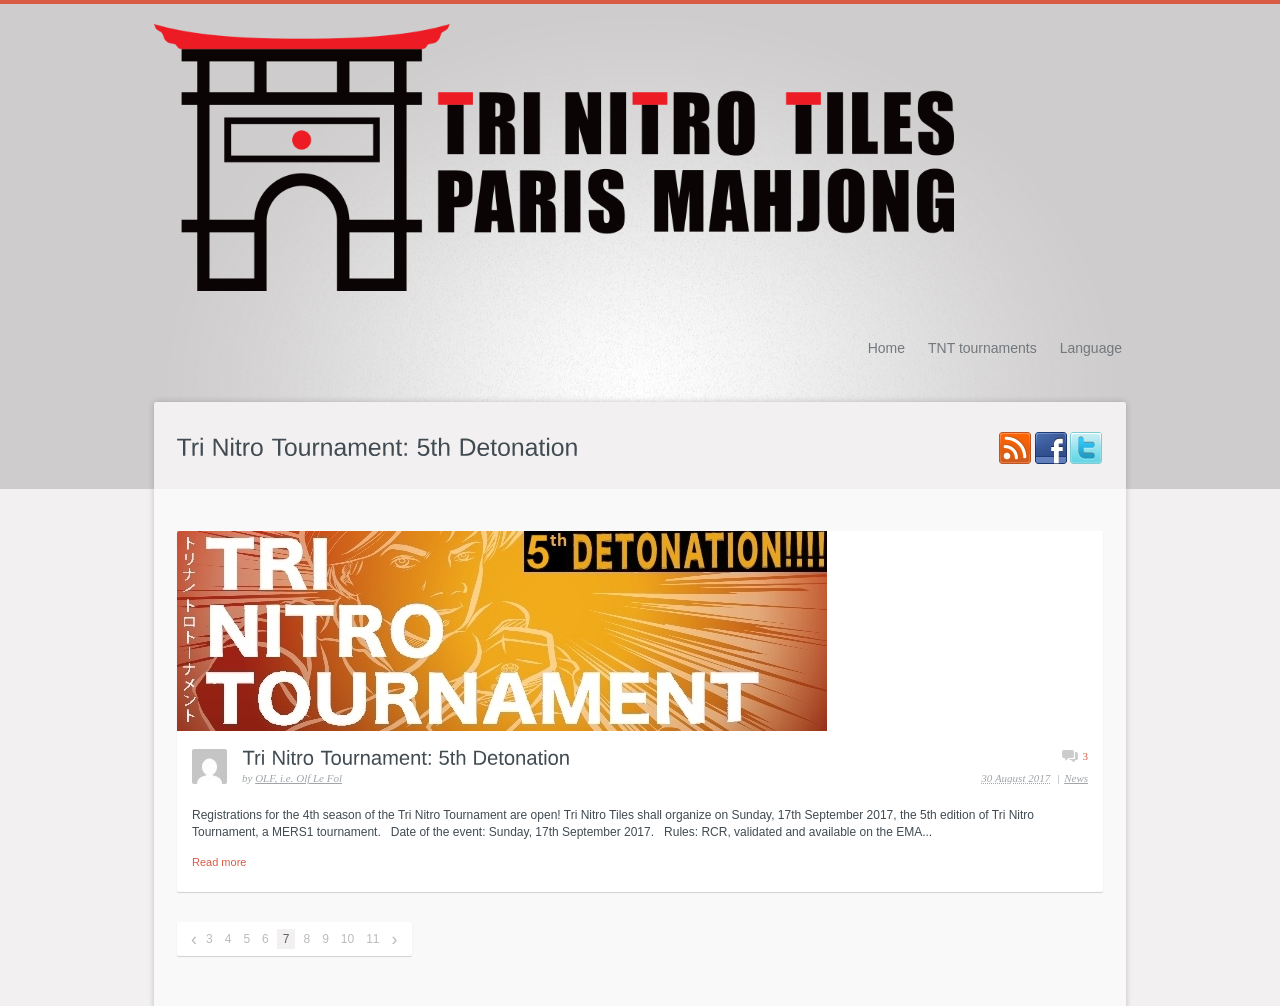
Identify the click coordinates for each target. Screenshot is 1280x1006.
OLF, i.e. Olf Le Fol (298, 778)
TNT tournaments (982, 348)
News (1076, 778)
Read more (219, 862)
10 (347, 939)
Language (1091, 348)
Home (886, 348)
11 (372, 939)
